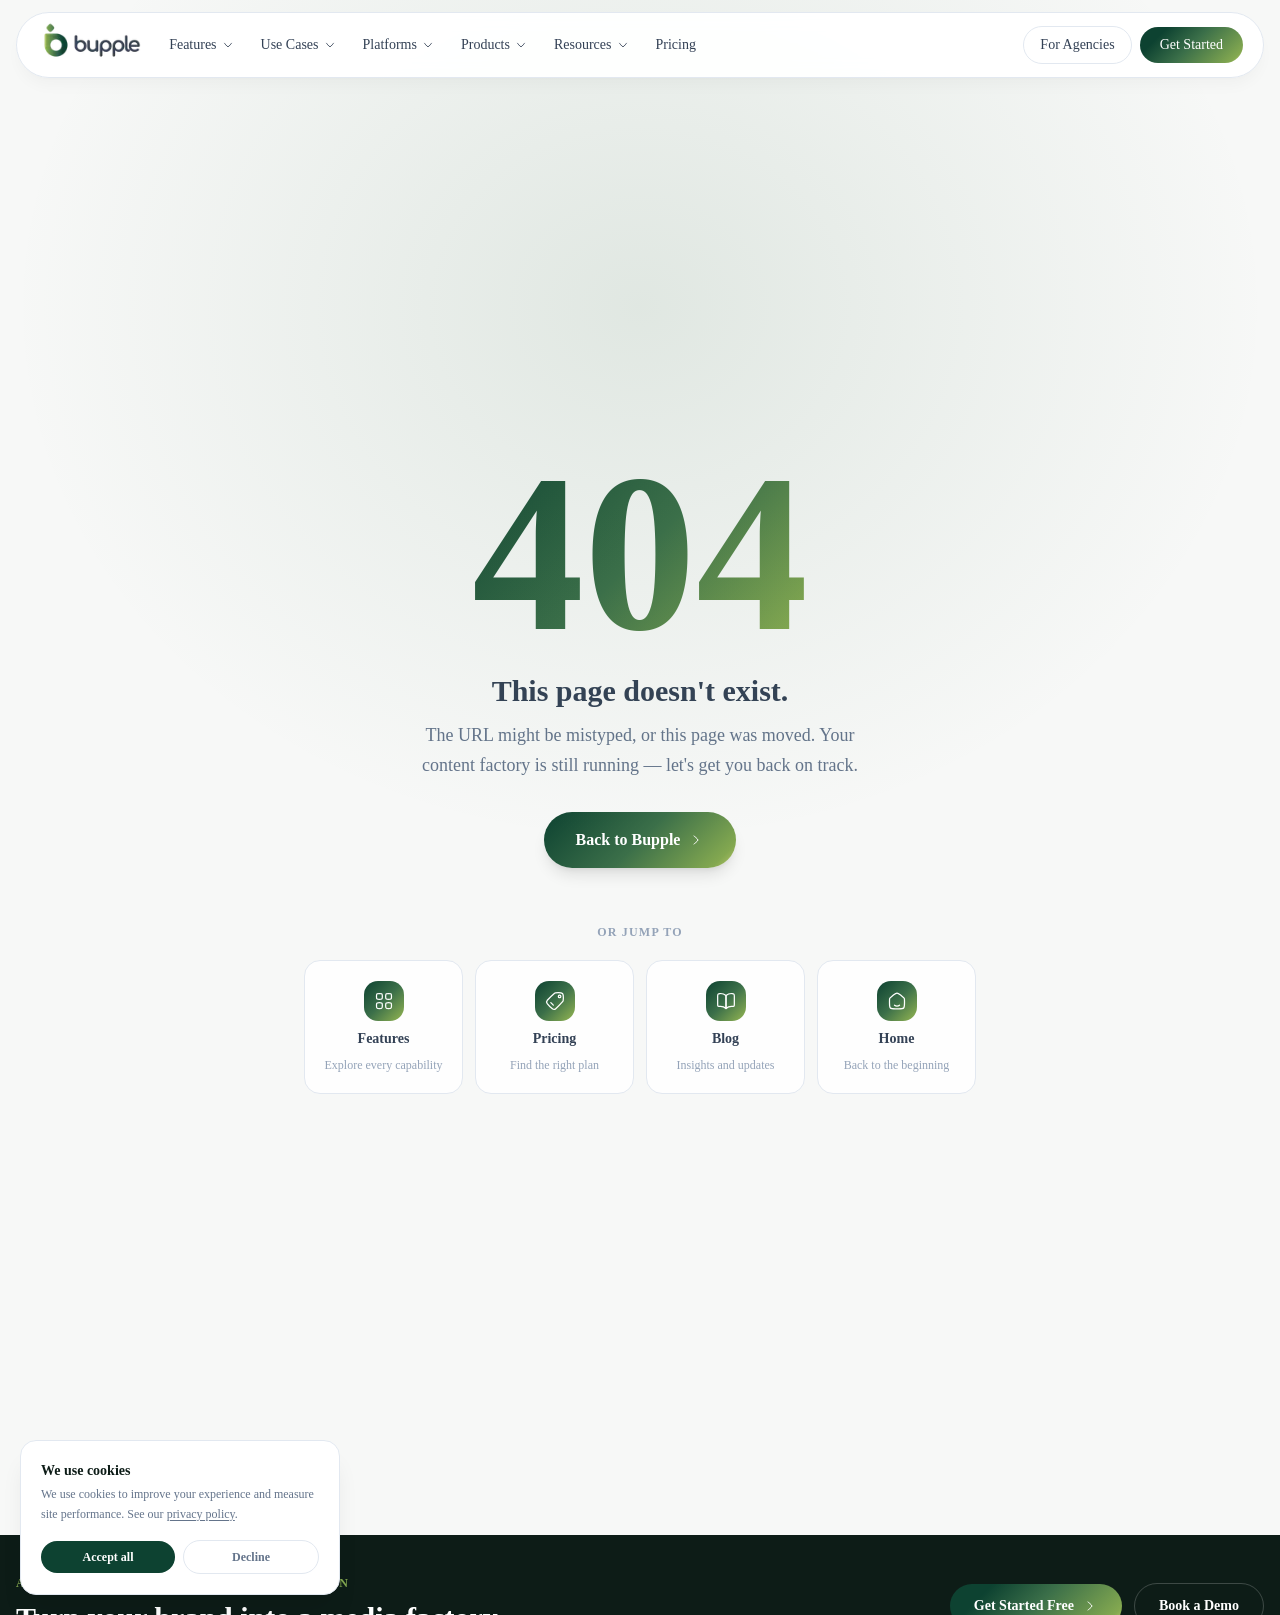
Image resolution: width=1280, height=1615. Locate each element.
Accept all (108, 1557)
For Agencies (1077, 44)
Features (201, 44)
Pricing (676, 44)
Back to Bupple (640, 839)
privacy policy (201, 1514)
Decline (251, 1557)
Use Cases (299, 44)
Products (494, 44)
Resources (592, 44)
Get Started (1191, 44)
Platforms (399, 44)
